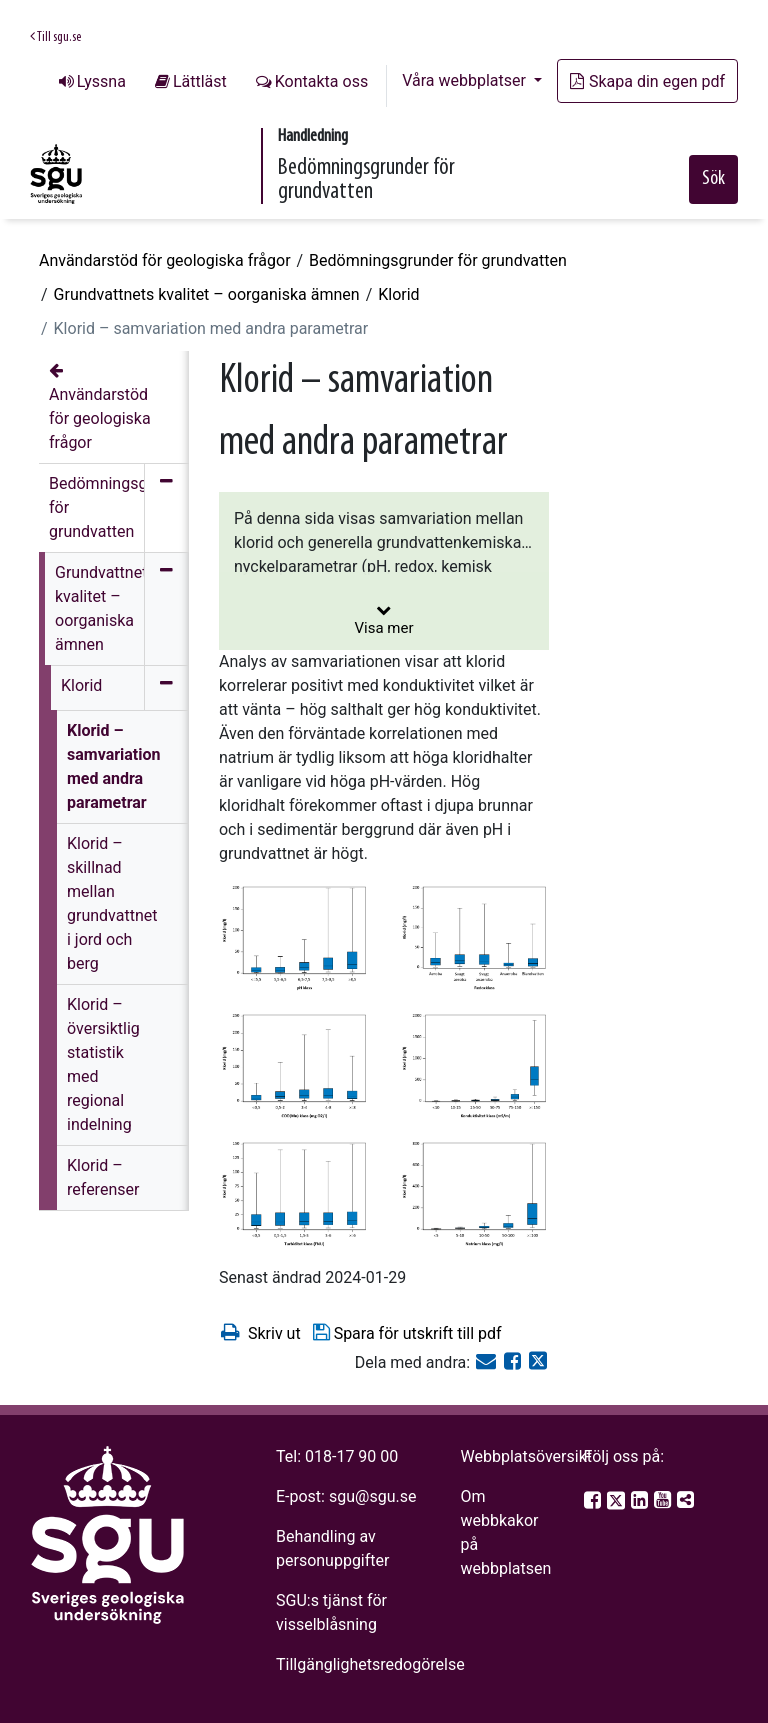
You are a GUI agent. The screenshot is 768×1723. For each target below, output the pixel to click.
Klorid (398, 294)
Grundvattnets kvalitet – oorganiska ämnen (207, 294)
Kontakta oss (321, 81)
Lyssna (101, 81)
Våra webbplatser (466, 80)
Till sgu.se (55, 37)
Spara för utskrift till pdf (406, 1332)
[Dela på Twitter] (538, 1362)
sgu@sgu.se (372, 1496)
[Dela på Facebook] (514, 1362)
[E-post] (488, 1362)
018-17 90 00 (351, 1456)
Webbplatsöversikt (526, 1456)
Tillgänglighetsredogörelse (370, 1664)
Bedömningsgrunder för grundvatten (438, 260)
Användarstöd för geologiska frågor (165, 260)
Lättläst (200, 81)
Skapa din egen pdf (647, 81)
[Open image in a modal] (294, 938)
